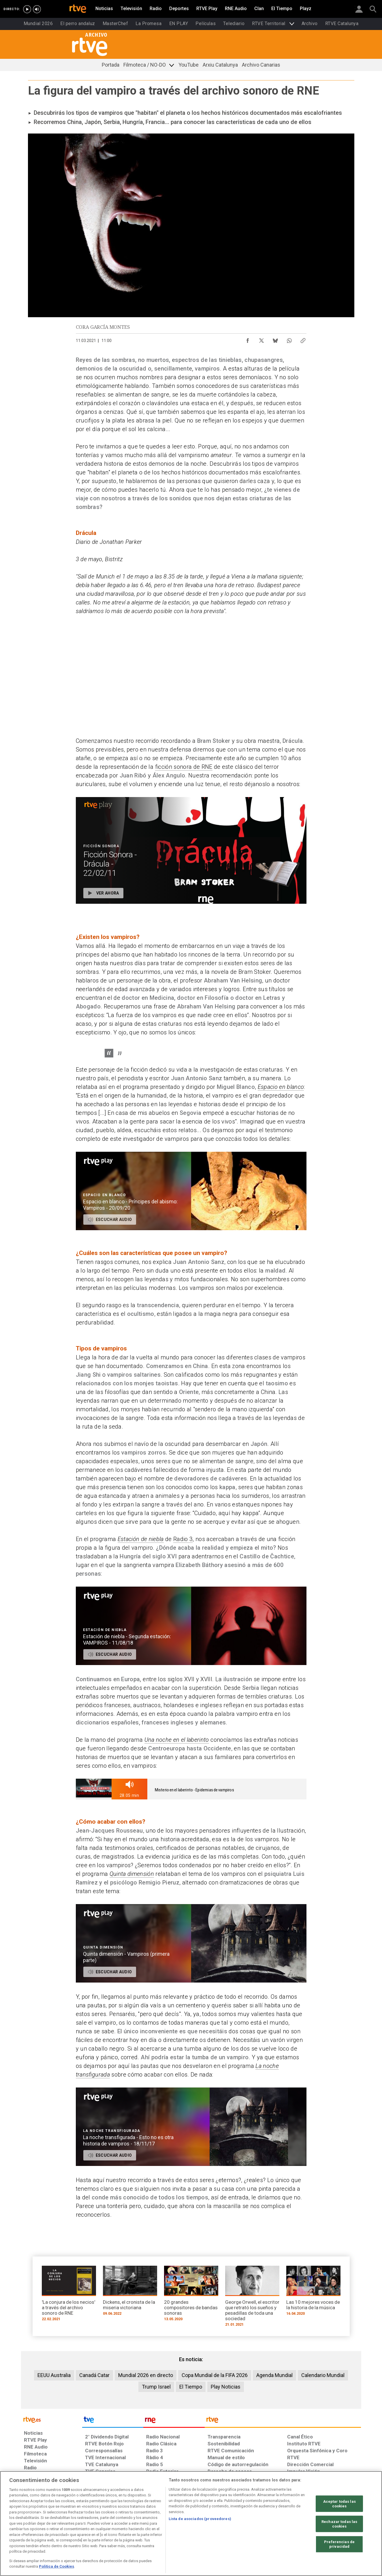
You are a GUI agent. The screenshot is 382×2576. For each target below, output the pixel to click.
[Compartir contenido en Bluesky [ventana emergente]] (275, 339)
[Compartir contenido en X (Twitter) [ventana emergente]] (261, 339)
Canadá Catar (94, 2375)
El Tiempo (190, 2387)
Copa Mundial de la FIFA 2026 (215, 2375)
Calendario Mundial (323, 2375)
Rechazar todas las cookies (339, 2523)
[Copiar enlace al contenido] (303, 339)
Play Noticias (225, 2387)
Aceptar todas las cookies (339, 2503)
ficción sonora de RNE (183, 766)
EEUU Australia (54, 2375)
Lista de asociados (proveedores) (200, 2519)
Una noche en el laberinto (176, 1739)
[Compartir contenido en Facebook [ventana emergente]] (248, 339)
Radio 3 (183, 1539)
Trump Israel (156, 2387)
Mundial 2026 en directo (145, 2375)
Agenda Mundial (274, 2375)
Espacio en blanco (281, 1086)
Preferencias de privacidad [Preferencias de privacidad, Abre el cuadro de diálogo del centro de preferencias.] (339, 2544)
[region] (191, 2523)
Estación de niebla (141, 1539)
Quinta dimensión (132, 1873)
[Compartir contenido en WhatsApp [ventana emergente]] (289, 339)
